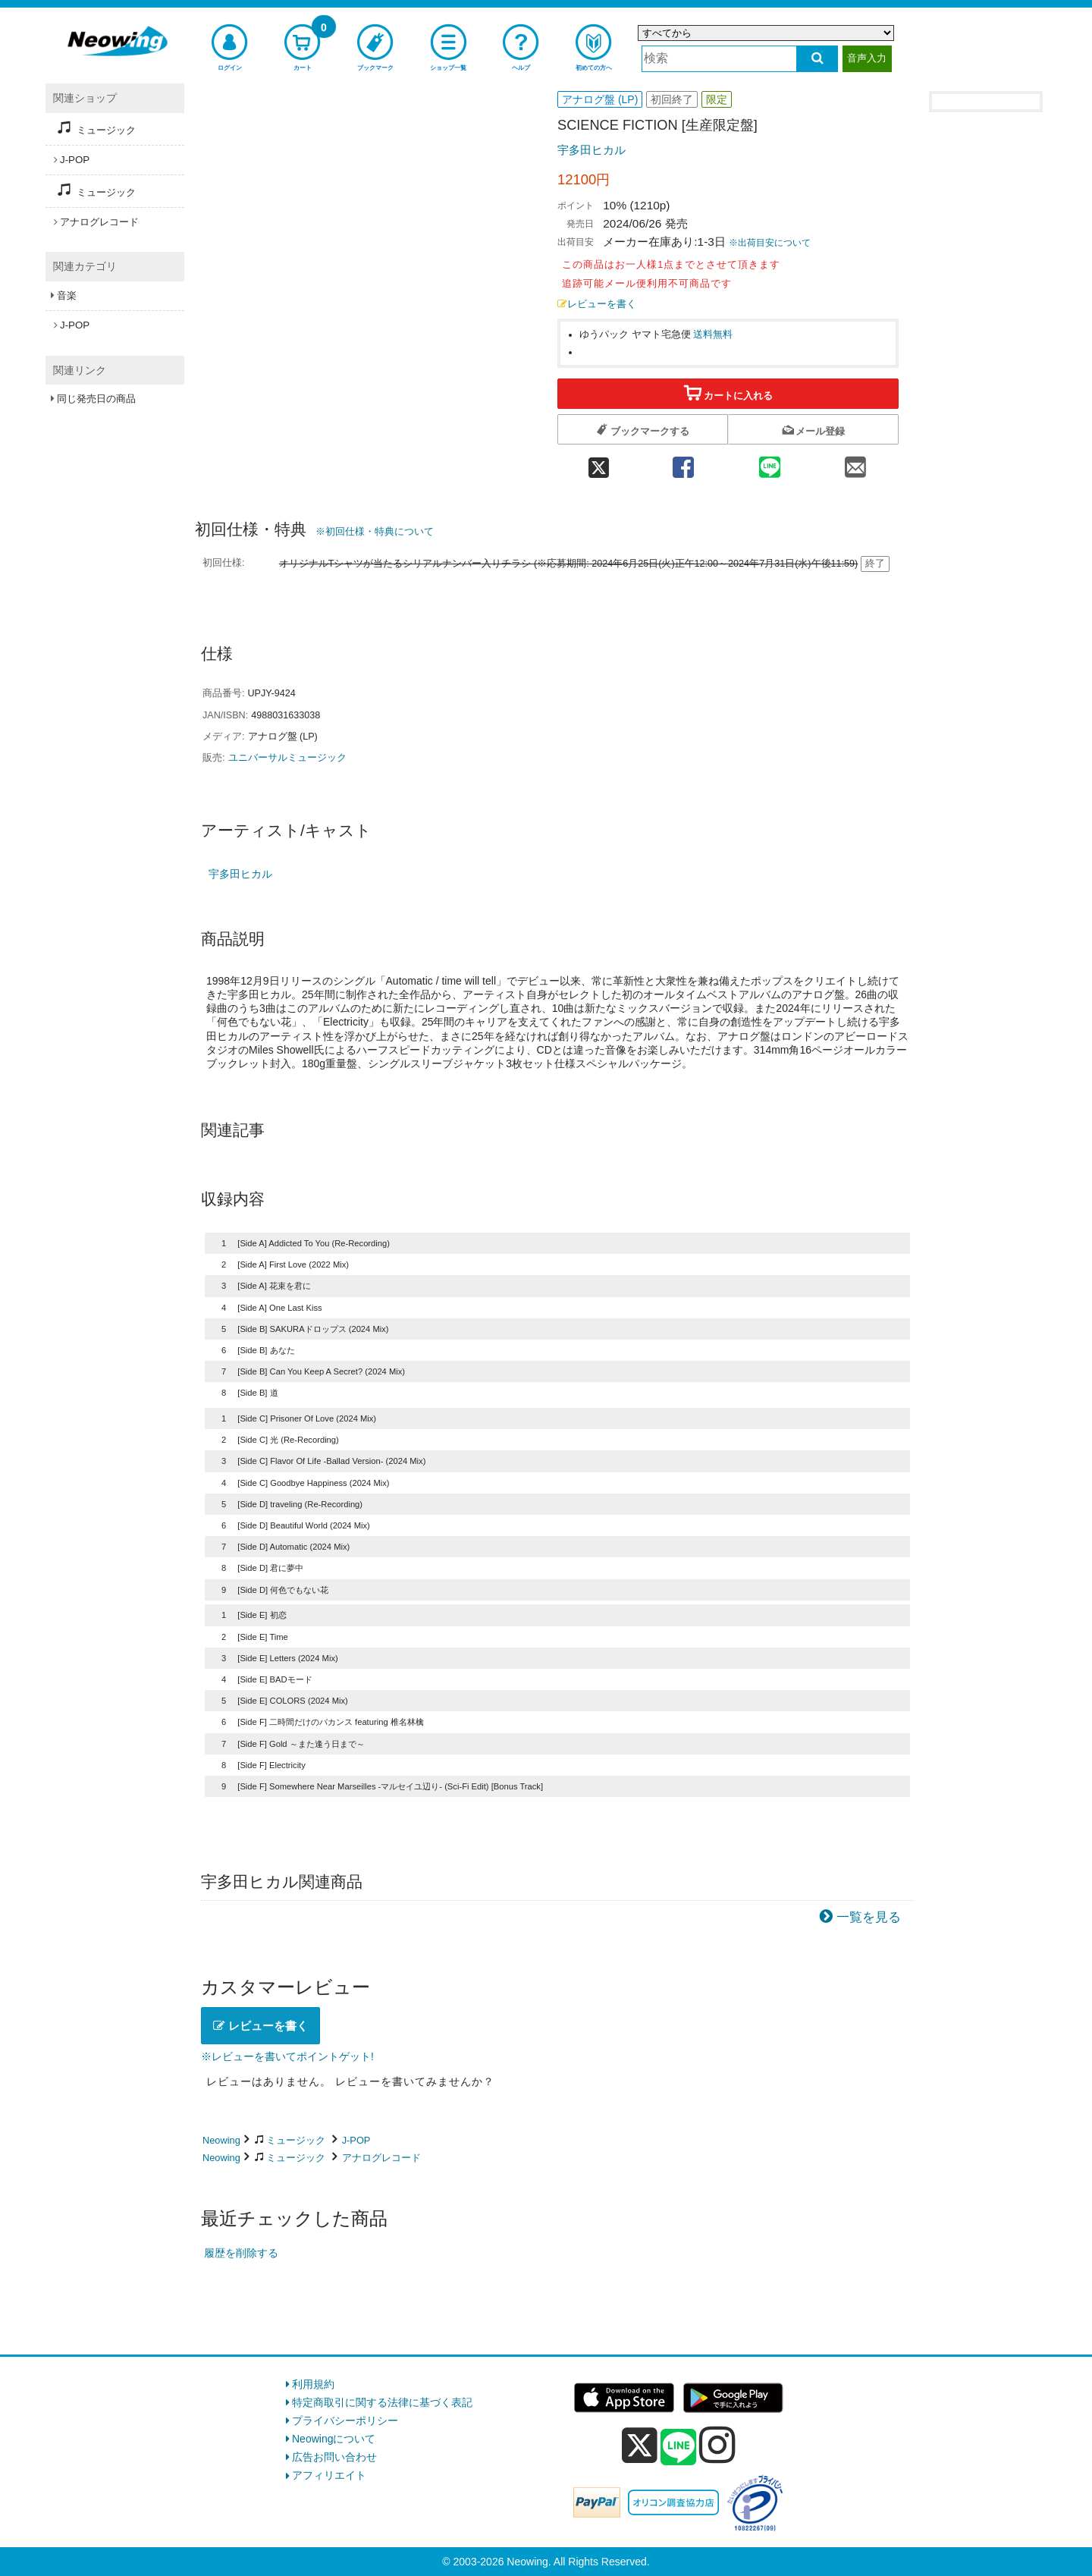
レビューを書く (596, 304)
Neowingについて (333, 2439)
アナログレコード (381, 2157)
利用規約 (313, 2384)
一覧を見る (868, 1917)
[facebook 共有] (683, 463)
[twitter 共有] (598, 463)
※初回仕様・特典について (374, 531)
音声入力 (866, 58)
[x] (639, 2445)
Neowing (221, 2140)
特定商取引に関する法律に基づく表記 (382, 2402)
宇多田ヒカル (591, 149)
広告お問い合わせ (334, 2457)
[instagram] (717, 2445)
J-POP (356, 2140)
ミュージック (295, 2140)
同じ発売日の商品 (96, 398)
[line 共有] (769, 463)
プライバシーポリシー (345, 2420)
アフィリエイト (329, 2475)
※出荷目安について (770, 242)
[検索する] (817, 59)
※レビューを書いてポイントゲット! (287, 2056)
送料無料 (713, 334)
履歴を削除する (241, 2253)
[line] (679, 2448)
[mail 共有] (855, 463)
